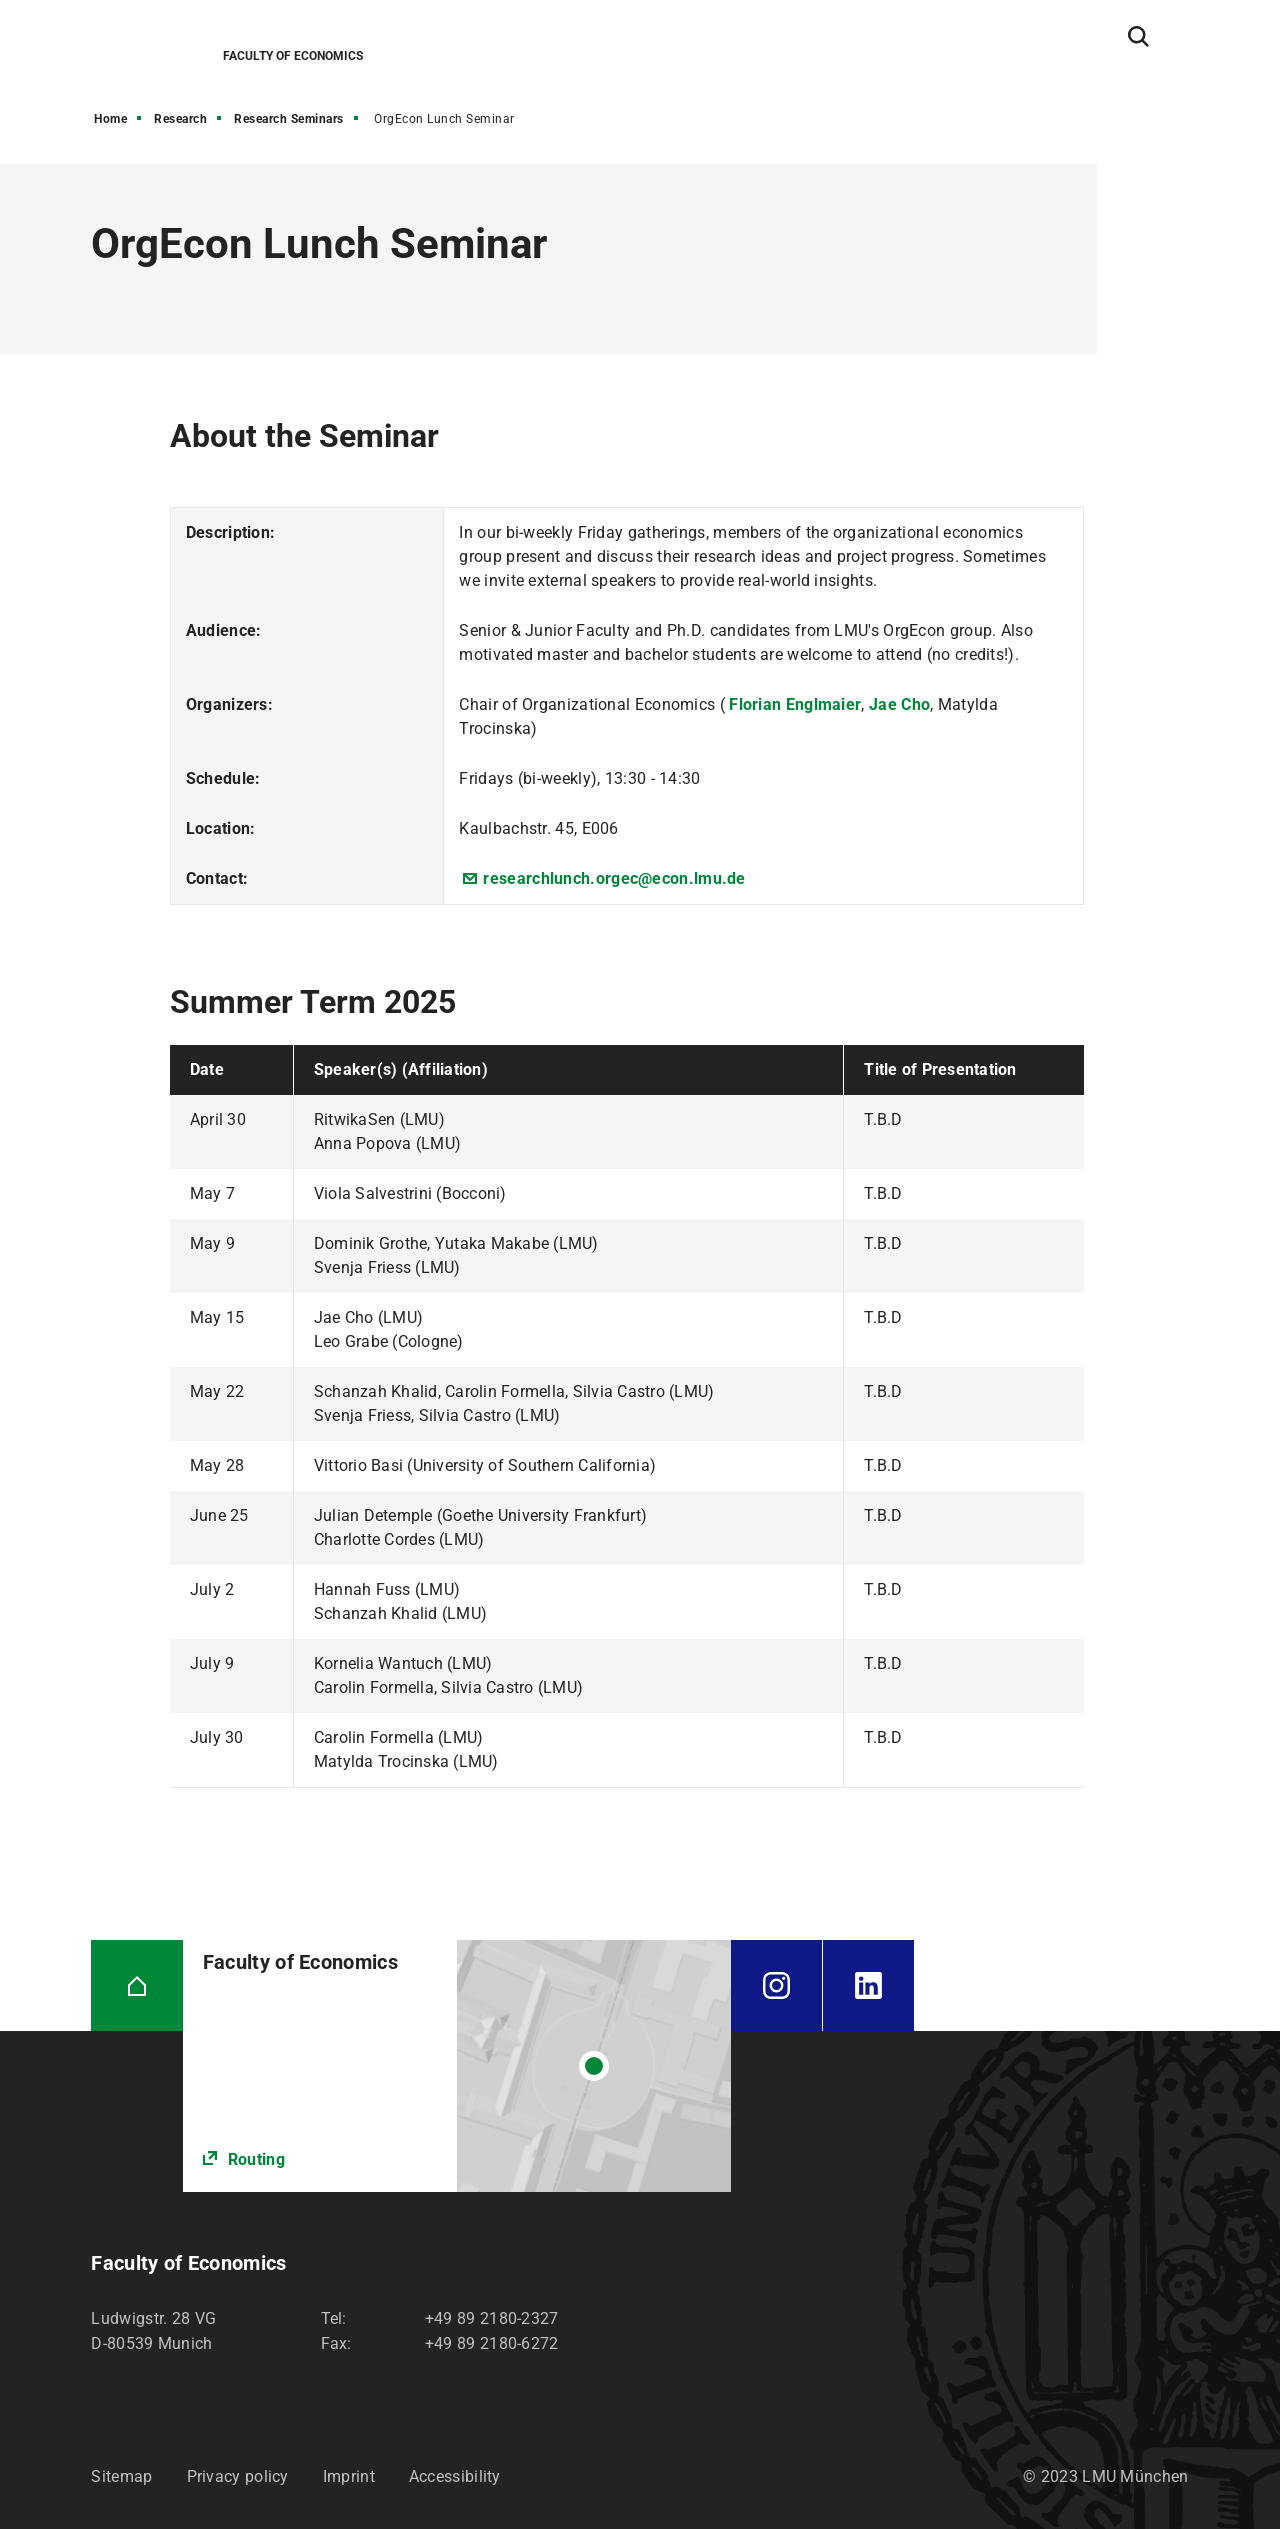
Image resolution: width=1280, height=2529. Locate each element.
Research (180, 119)
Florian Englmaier (795, 704)
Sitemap (121, 2476)
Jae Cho (899, 704)
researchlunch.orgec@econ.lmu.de (614, 878)
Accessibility (455, 2476)
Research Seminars (289, 119)
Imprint (349, 2476)
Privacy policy (238, 2476)
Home (110, 119)
